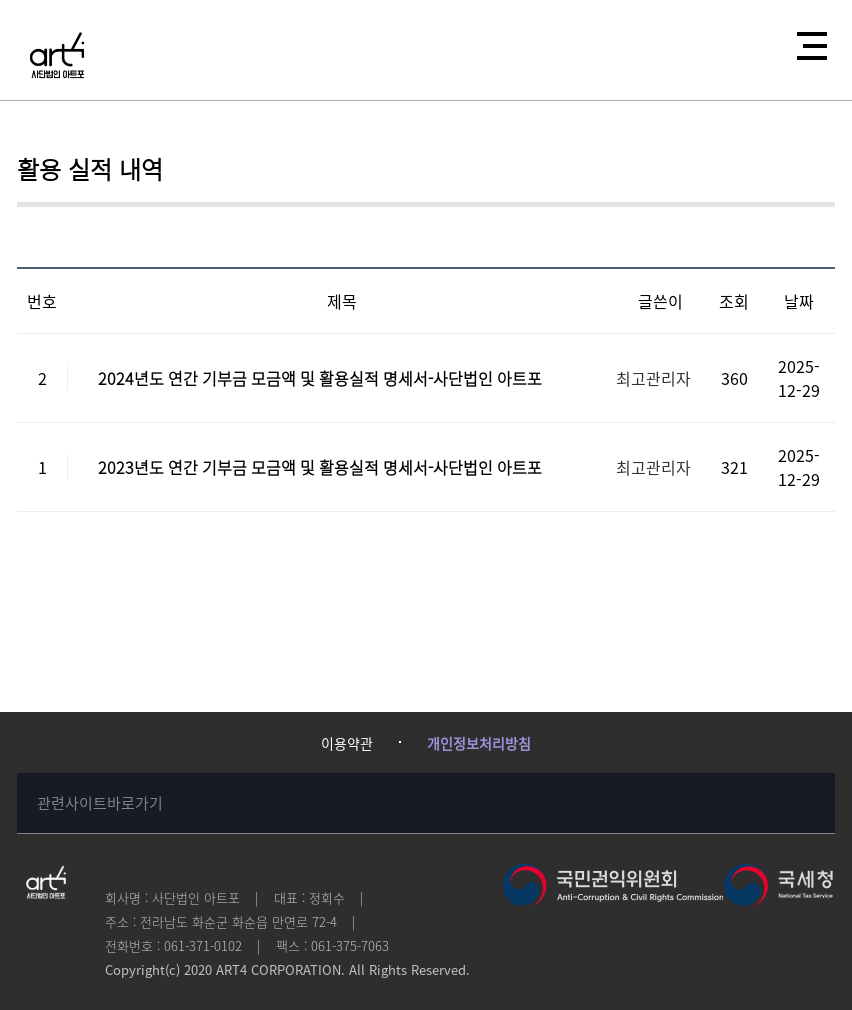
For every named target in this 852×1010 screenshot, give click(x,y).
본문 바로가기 (0, 0)
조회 (734, 301)
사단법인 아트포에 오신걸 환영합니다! (57, 55)
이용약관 (347, 743)
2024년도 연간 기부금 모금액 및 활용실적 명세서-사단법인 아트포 (320, 378)
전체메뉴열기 (806, 40)
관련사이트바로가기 (100, 803)
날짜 (799, 301)
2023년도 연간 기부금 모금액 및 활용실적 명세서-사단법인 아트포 (320, 467)
